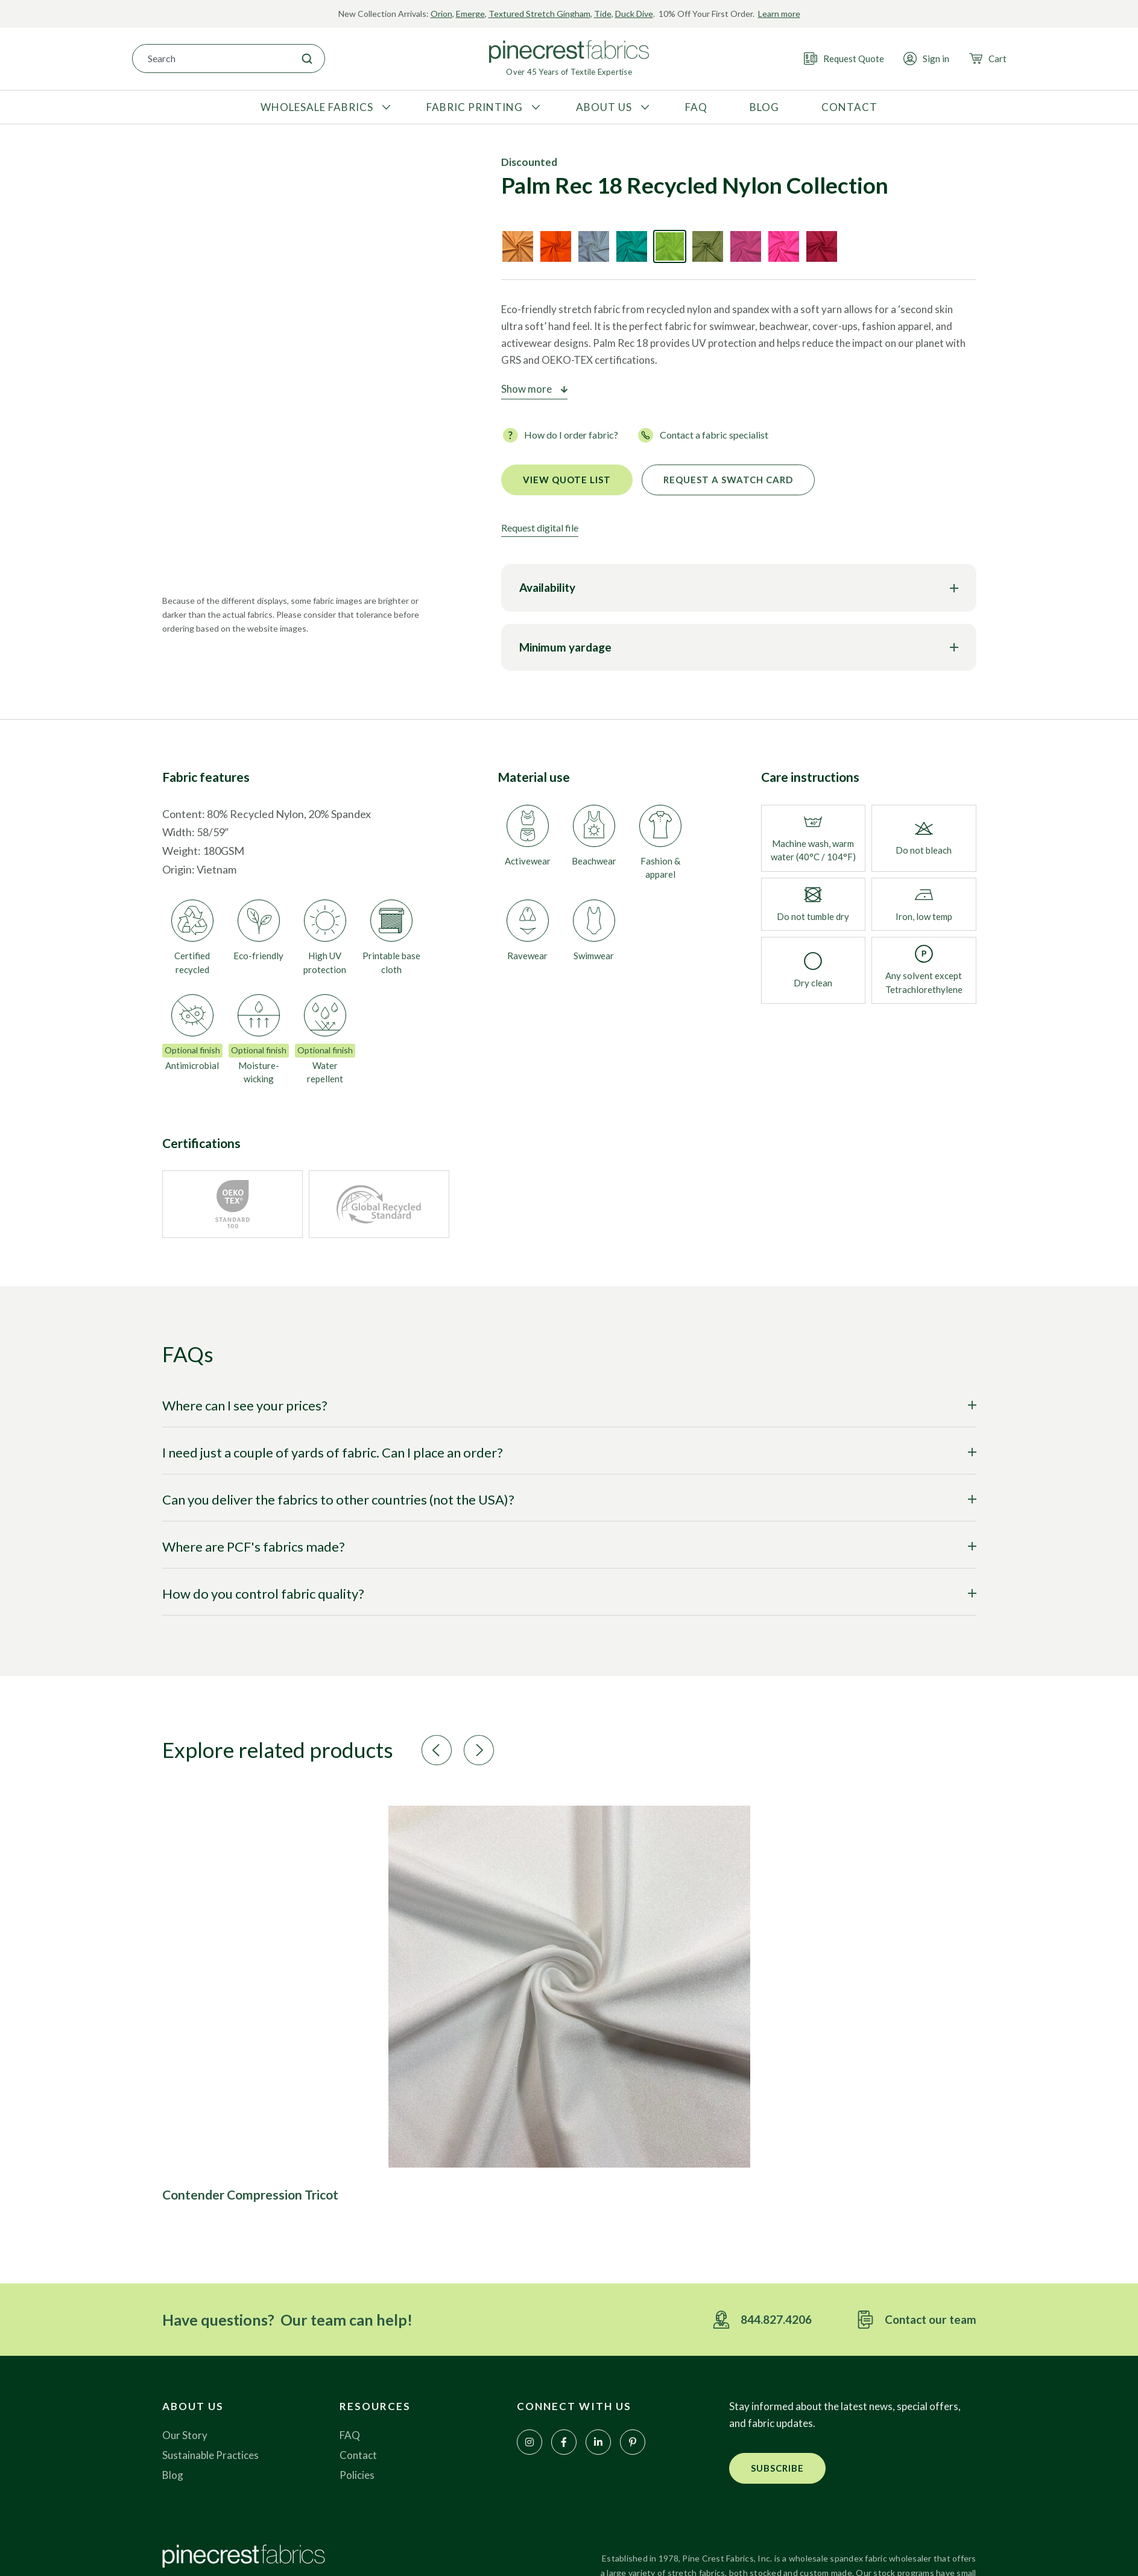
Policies (357, 2475)
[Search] (306, 58)
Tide (603, 13)
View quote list (567, 479)
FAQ (350, 2435)
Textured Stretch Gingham (539, 13)
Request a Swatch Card (728, 479)
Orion (441, 13)
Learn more (779, 13)
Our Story (184, 2435)
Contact (358, 2455)
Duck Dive (634, 13)
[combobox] (211, 58)
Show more (526, 388)
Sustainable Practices (210, 2455)
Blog (172, 2475)
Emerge (470, 13)
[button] (437, 1750)
